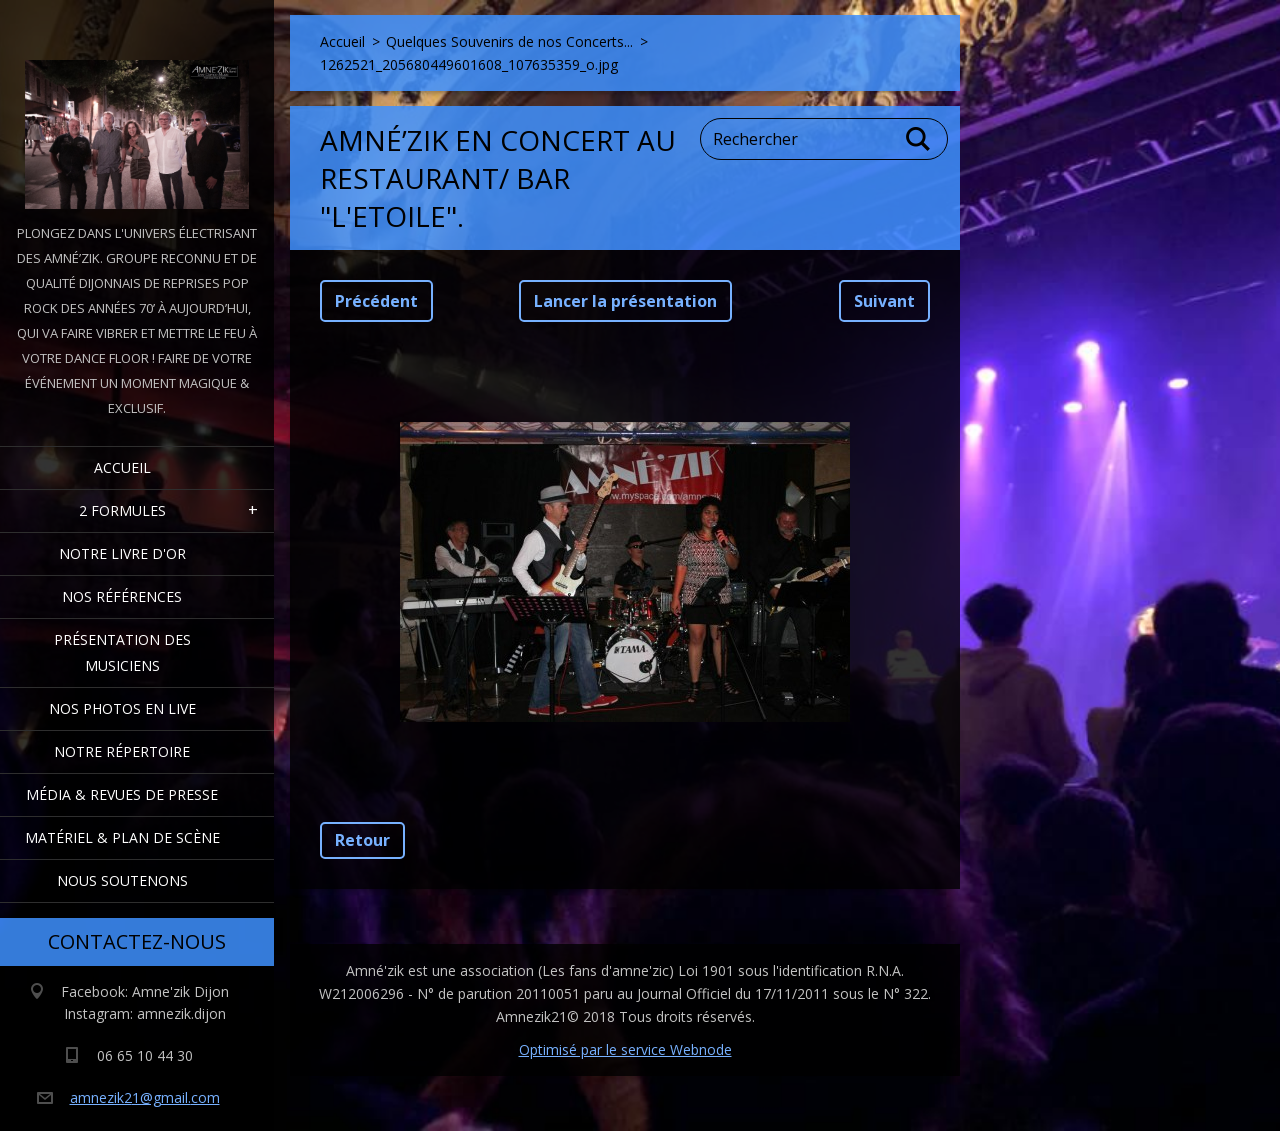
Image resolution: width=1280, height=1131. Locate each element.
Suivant (884, 301)
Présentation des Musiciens (122, 652)
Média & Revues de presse (122, 794)
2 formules (122, 510)
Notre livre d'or (122, 553)
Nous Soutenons (122, 880)
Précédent (376, 301)
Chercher (919, 139)
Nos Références (122, 596)
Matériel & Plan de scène (122, 837)
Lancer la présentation (625, 301)
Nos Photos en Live (122, 708)
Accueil (122, 467)
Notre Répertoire (122, 751)
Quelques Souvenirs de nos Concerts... (509, 41)
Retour (362, 840)
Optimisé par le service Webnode (625, 1049)
